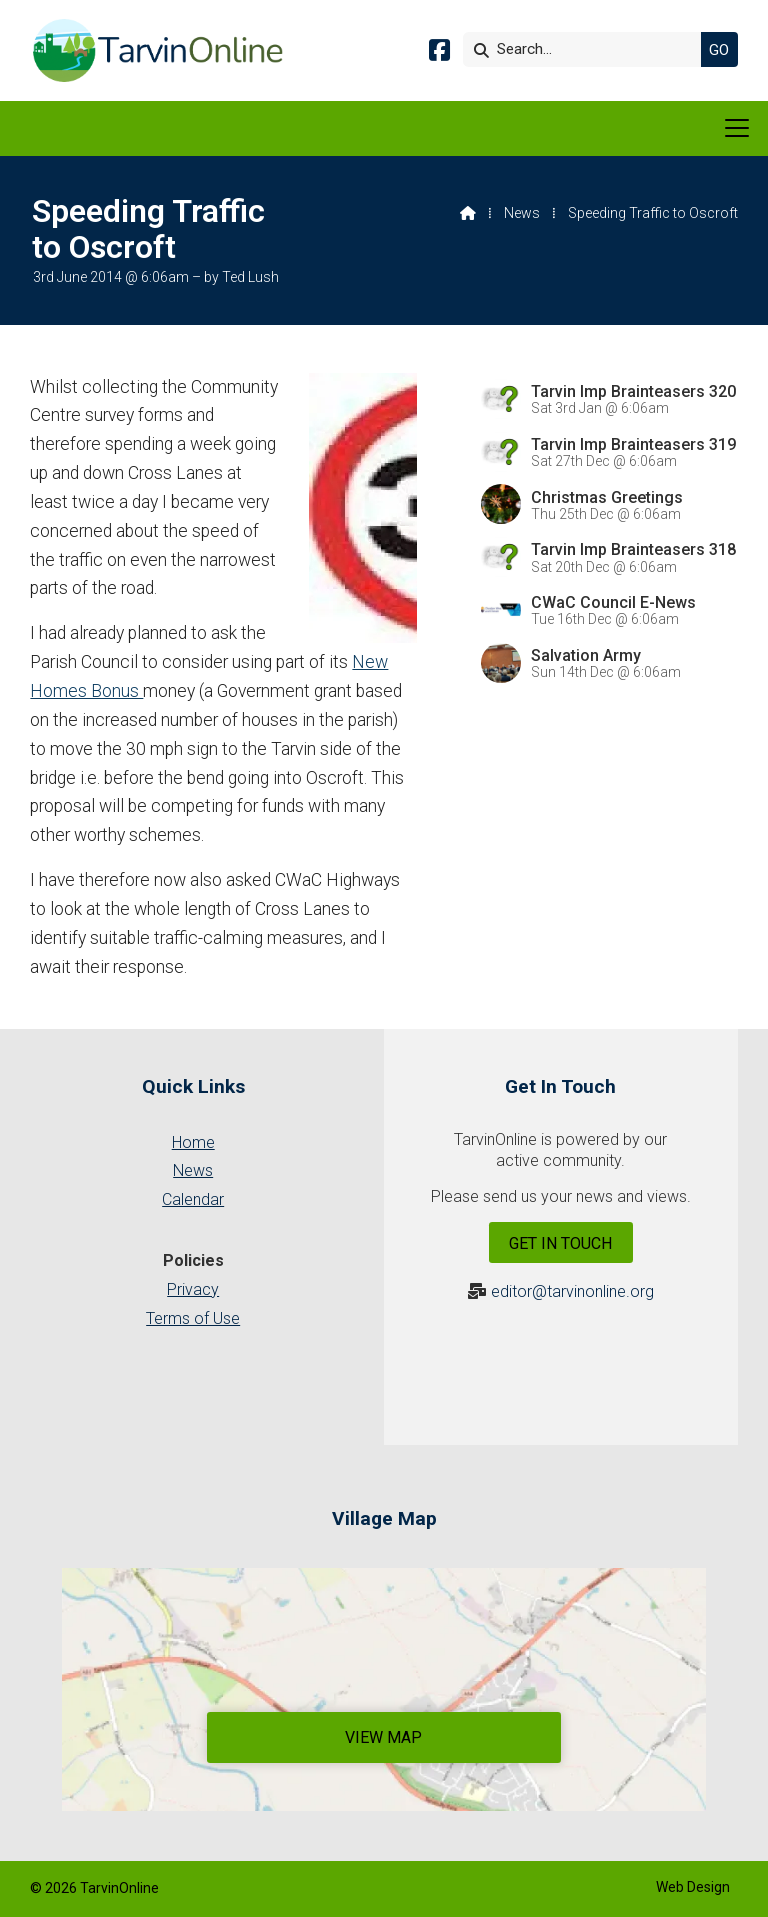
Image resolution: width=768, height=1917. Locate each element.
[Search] (587, 49)
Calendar (193, 1199)
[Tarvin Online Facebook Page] (439, 53)
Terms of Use (193, 1318)
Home (193, 1142)
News (522, 213)
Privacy (193, 1289)
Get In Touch (560, 1243)
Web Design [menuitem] (693, 1887)
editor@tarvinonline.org (572, 1291)
